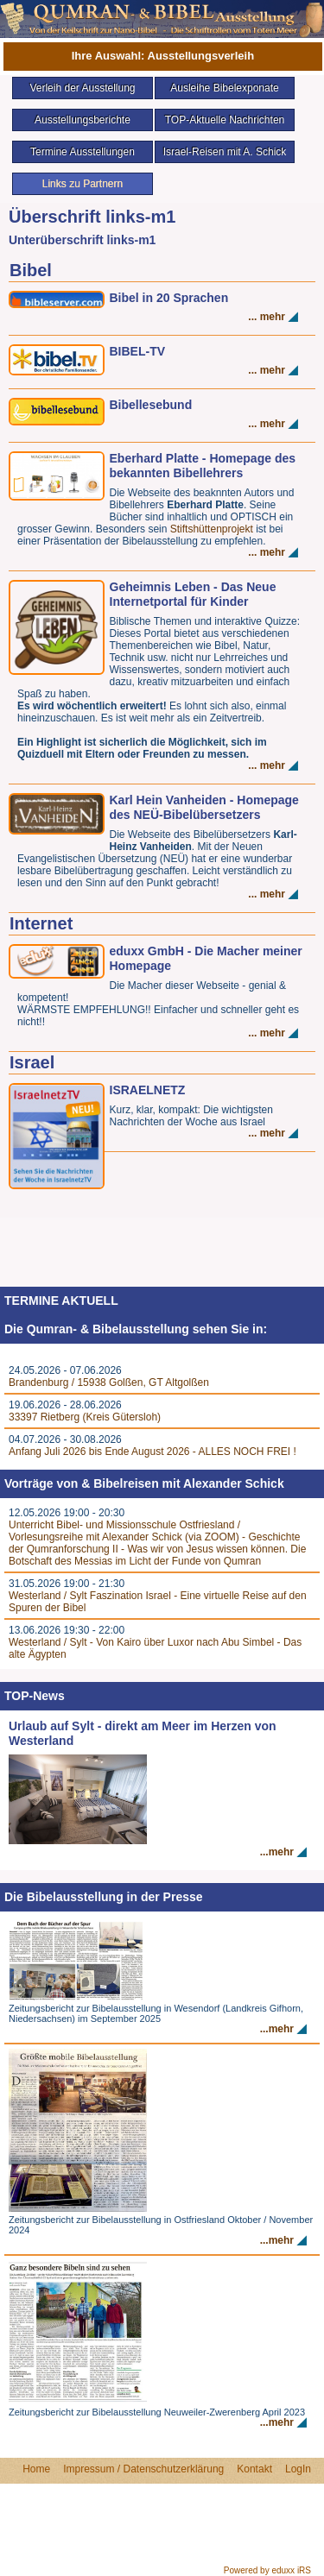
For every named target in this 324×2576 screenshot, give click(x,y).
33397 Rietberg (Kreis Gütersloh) (85, 1417)
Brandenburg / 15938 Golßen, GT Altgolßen (109, 1382)
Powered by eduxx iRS (267, 2570)
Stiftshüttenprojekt (213, 529)
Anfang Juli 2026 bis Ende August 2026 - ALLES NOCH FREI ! (152, 1451)
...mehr (277, 1852)
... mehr (266, 317)
